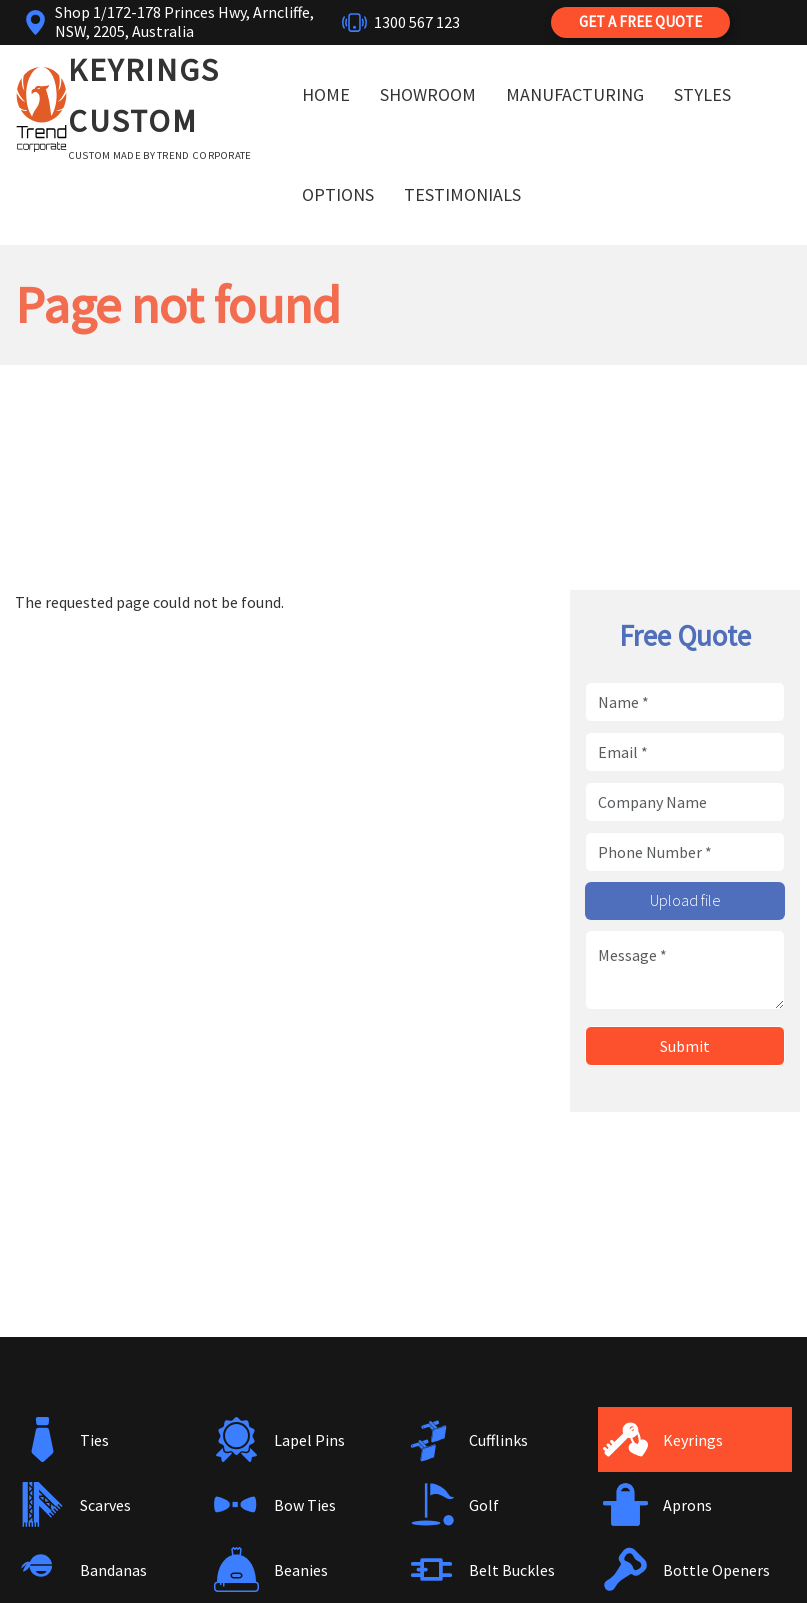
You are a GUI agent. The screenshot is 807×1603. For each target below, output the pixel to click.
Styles (702, 94)
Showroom (428, 94)
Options (338, 194)
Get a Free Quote (640, 21)
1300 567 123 (417, 22)
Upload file (685, 900)
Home (326, 94)
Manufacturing (575, 94)
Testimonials (462, 194)
